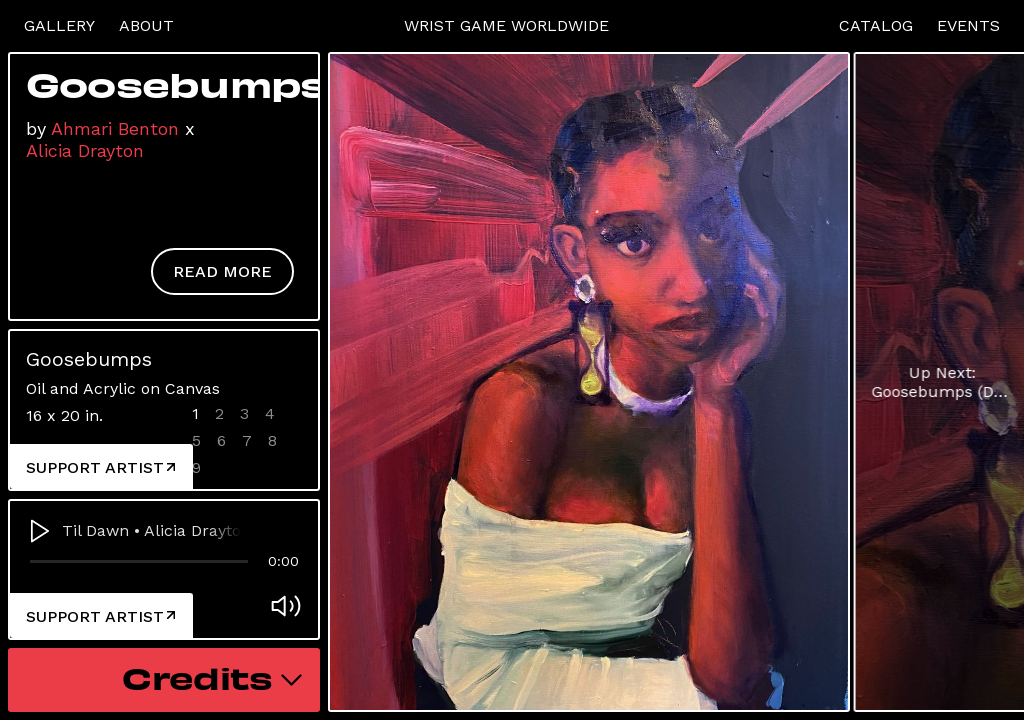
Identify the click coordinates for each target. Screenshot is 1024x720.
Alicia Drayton (85, 150)
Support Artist (100, 467)
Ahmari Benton (115, 128)
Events (968, 25)
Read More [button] (222, 271)
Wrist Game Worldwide (506, 25)
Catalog (876, 25)
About (146, 25)
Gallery (59, 25)
